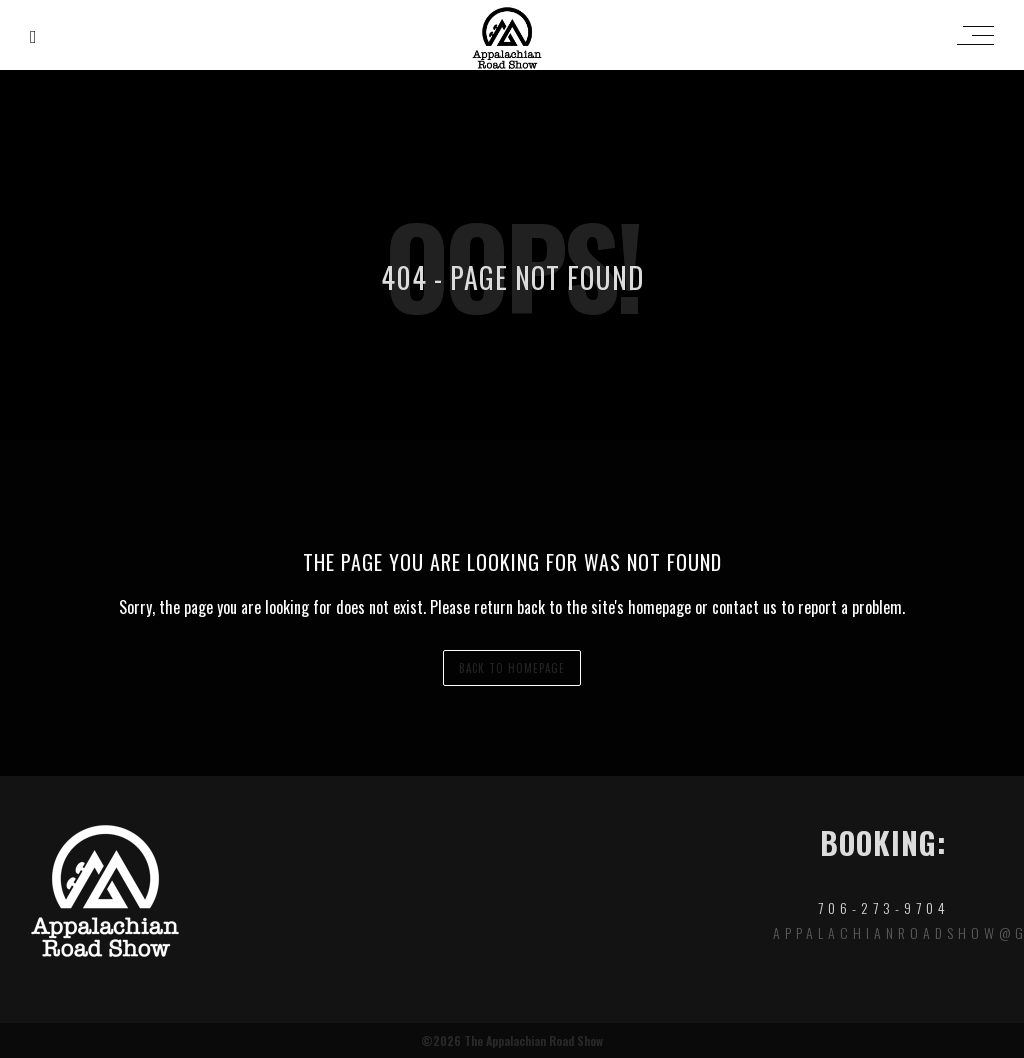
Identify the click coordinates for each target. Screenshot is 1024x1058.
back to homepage (512, 668)
